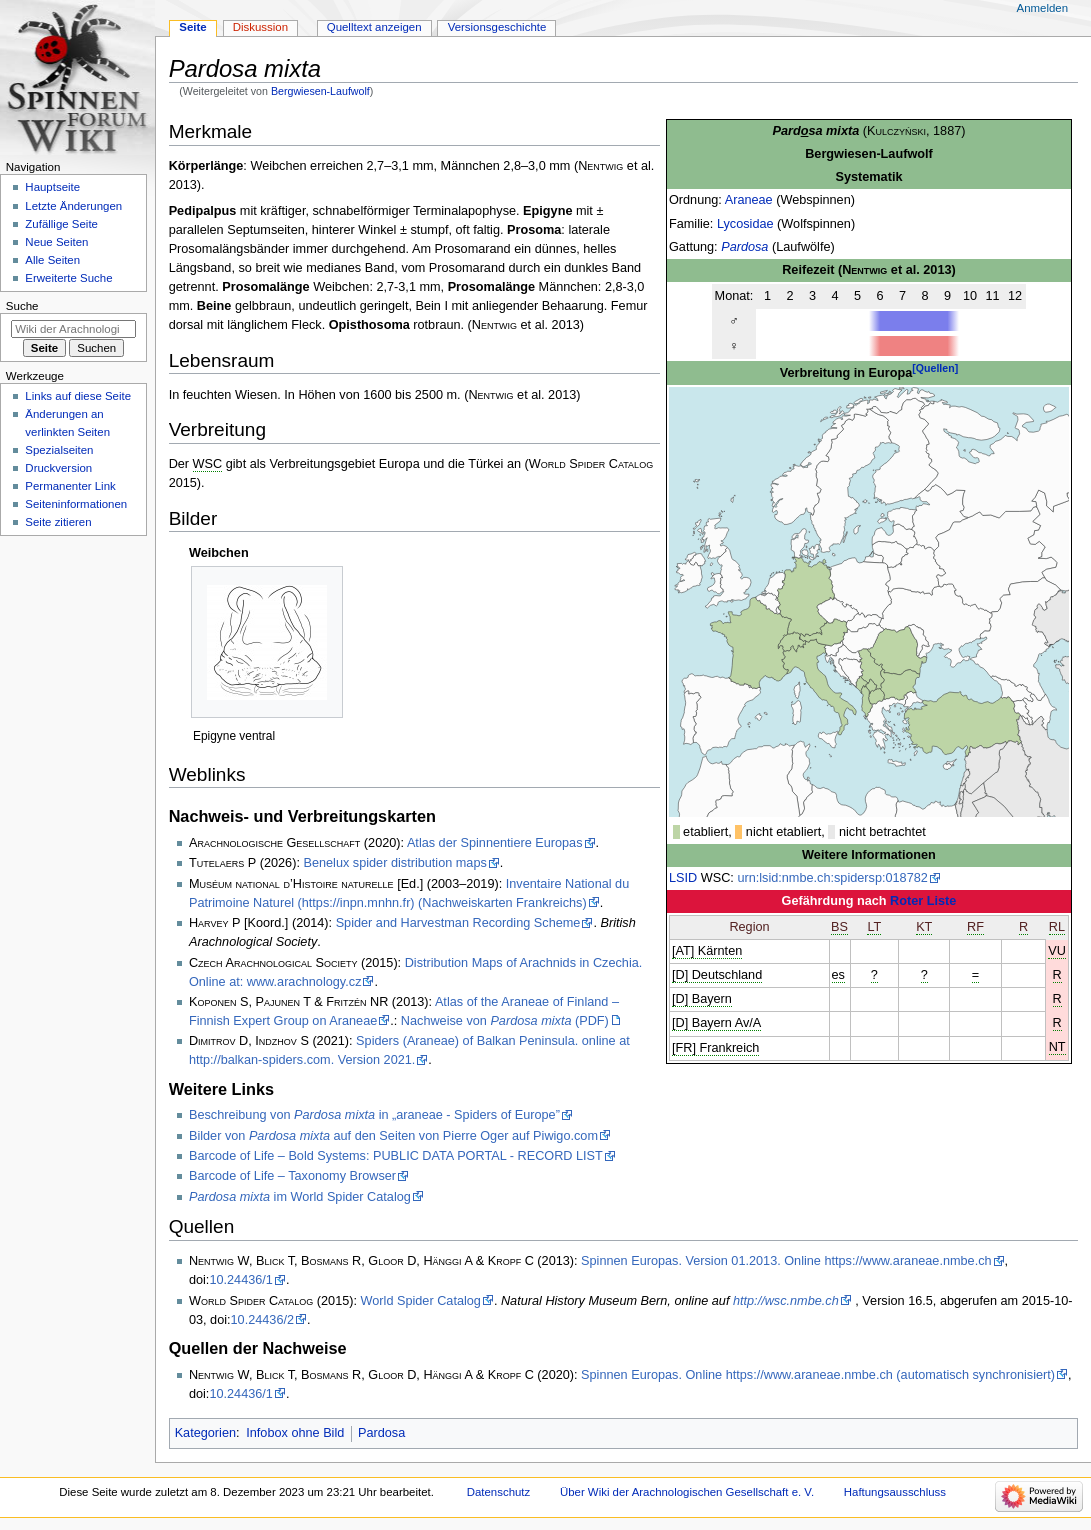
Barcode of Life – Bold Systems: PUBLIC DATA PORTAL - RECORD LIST (396, 1156)
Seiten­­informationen (76, 504)
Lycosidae (745, 224)
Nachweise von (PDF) (505, 1021)
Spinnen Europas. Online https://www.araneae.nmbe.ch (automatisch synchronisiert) (818, 1375)
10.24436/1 (241, 1280)
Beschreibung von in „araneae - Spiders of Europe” (374, 1115)
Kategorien (205, 1433)
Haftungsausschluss (895, 1492)
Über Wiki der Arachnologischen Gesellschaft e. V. (687, 1492)
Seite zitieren (58, 522)
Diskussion (260, 27)
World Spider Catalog (421, 1301)
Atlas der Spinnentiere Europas (495, 843)
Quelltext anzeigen (374, 27)
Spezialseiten (59, 450)
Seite (192, 27)
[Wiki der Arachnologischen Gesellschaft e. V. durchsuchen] (73, 329)
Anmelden (1043, 8)
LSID (683, 878)
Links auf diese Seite (78, 396)
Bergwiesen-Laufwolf (320, 91)
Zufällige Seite (61, 224)
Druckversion (58, 468)
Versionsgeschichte (497, 27)
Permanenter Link (70, 486)
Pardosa (744, 247)
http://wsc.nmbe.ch (786, 1301)
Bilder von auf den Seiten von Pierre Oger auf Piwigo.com (393, 1136)
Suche (22, 306)
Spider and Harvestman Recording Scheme (458, 923)
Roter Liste (923, 901)
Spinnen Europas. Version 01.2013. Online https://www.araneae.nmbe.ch (786, 1261)
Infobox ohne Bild (295, 1433)
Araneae (749, 200)
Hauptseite (52, 187)
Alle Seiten (52, 260)
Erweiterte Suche (68, 278)
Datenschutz (499, 1492)
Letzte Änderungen (73, 206)
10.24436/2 (263, 1320)
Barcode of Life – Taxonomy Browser (292, 1176)
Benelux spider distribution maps (394, 863)
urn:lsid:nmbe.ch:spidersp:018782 (832, 878)
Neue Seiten (56, 242)
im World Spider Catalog (300, 1197)
